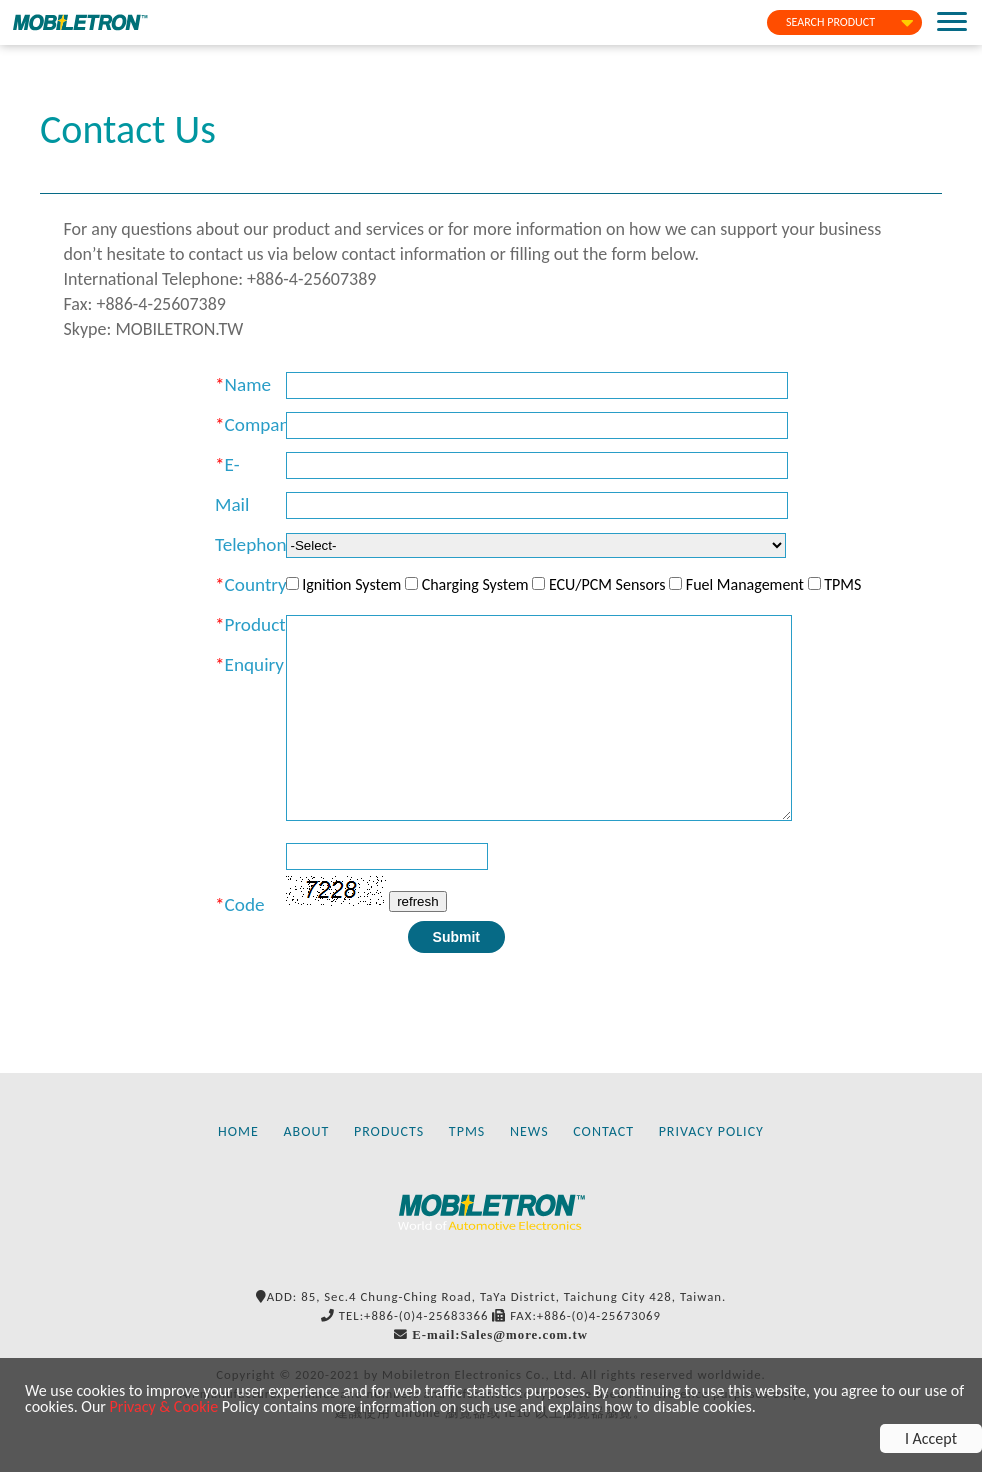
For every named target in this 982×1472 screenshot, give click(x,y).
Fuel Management (745, 584)
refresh (417, 901)
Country (256, 584)
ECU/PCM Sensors (607, 584)
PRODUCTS (389, 1131)
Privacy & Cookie (164, 1406)
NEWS (529, 1131)
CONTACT (603, 1131)
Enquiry (254, 664)
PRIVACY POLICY (711, 1131)
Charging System (475, 584)
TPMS (842, 584)
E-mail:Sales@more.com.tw (500, 1334)
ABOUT (307, 1131)
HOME (238, 1131)
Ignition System (351, 584)
